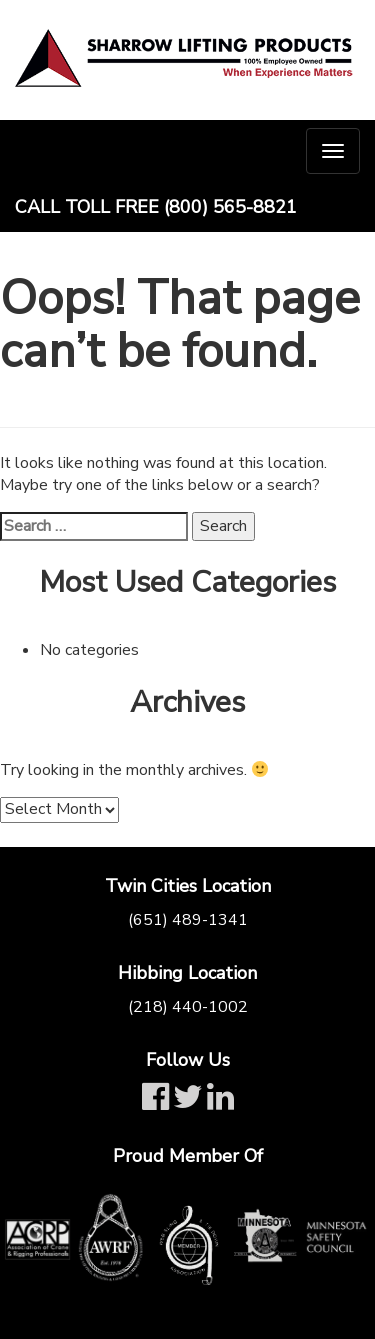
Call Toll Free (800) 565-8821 (156, 207)
